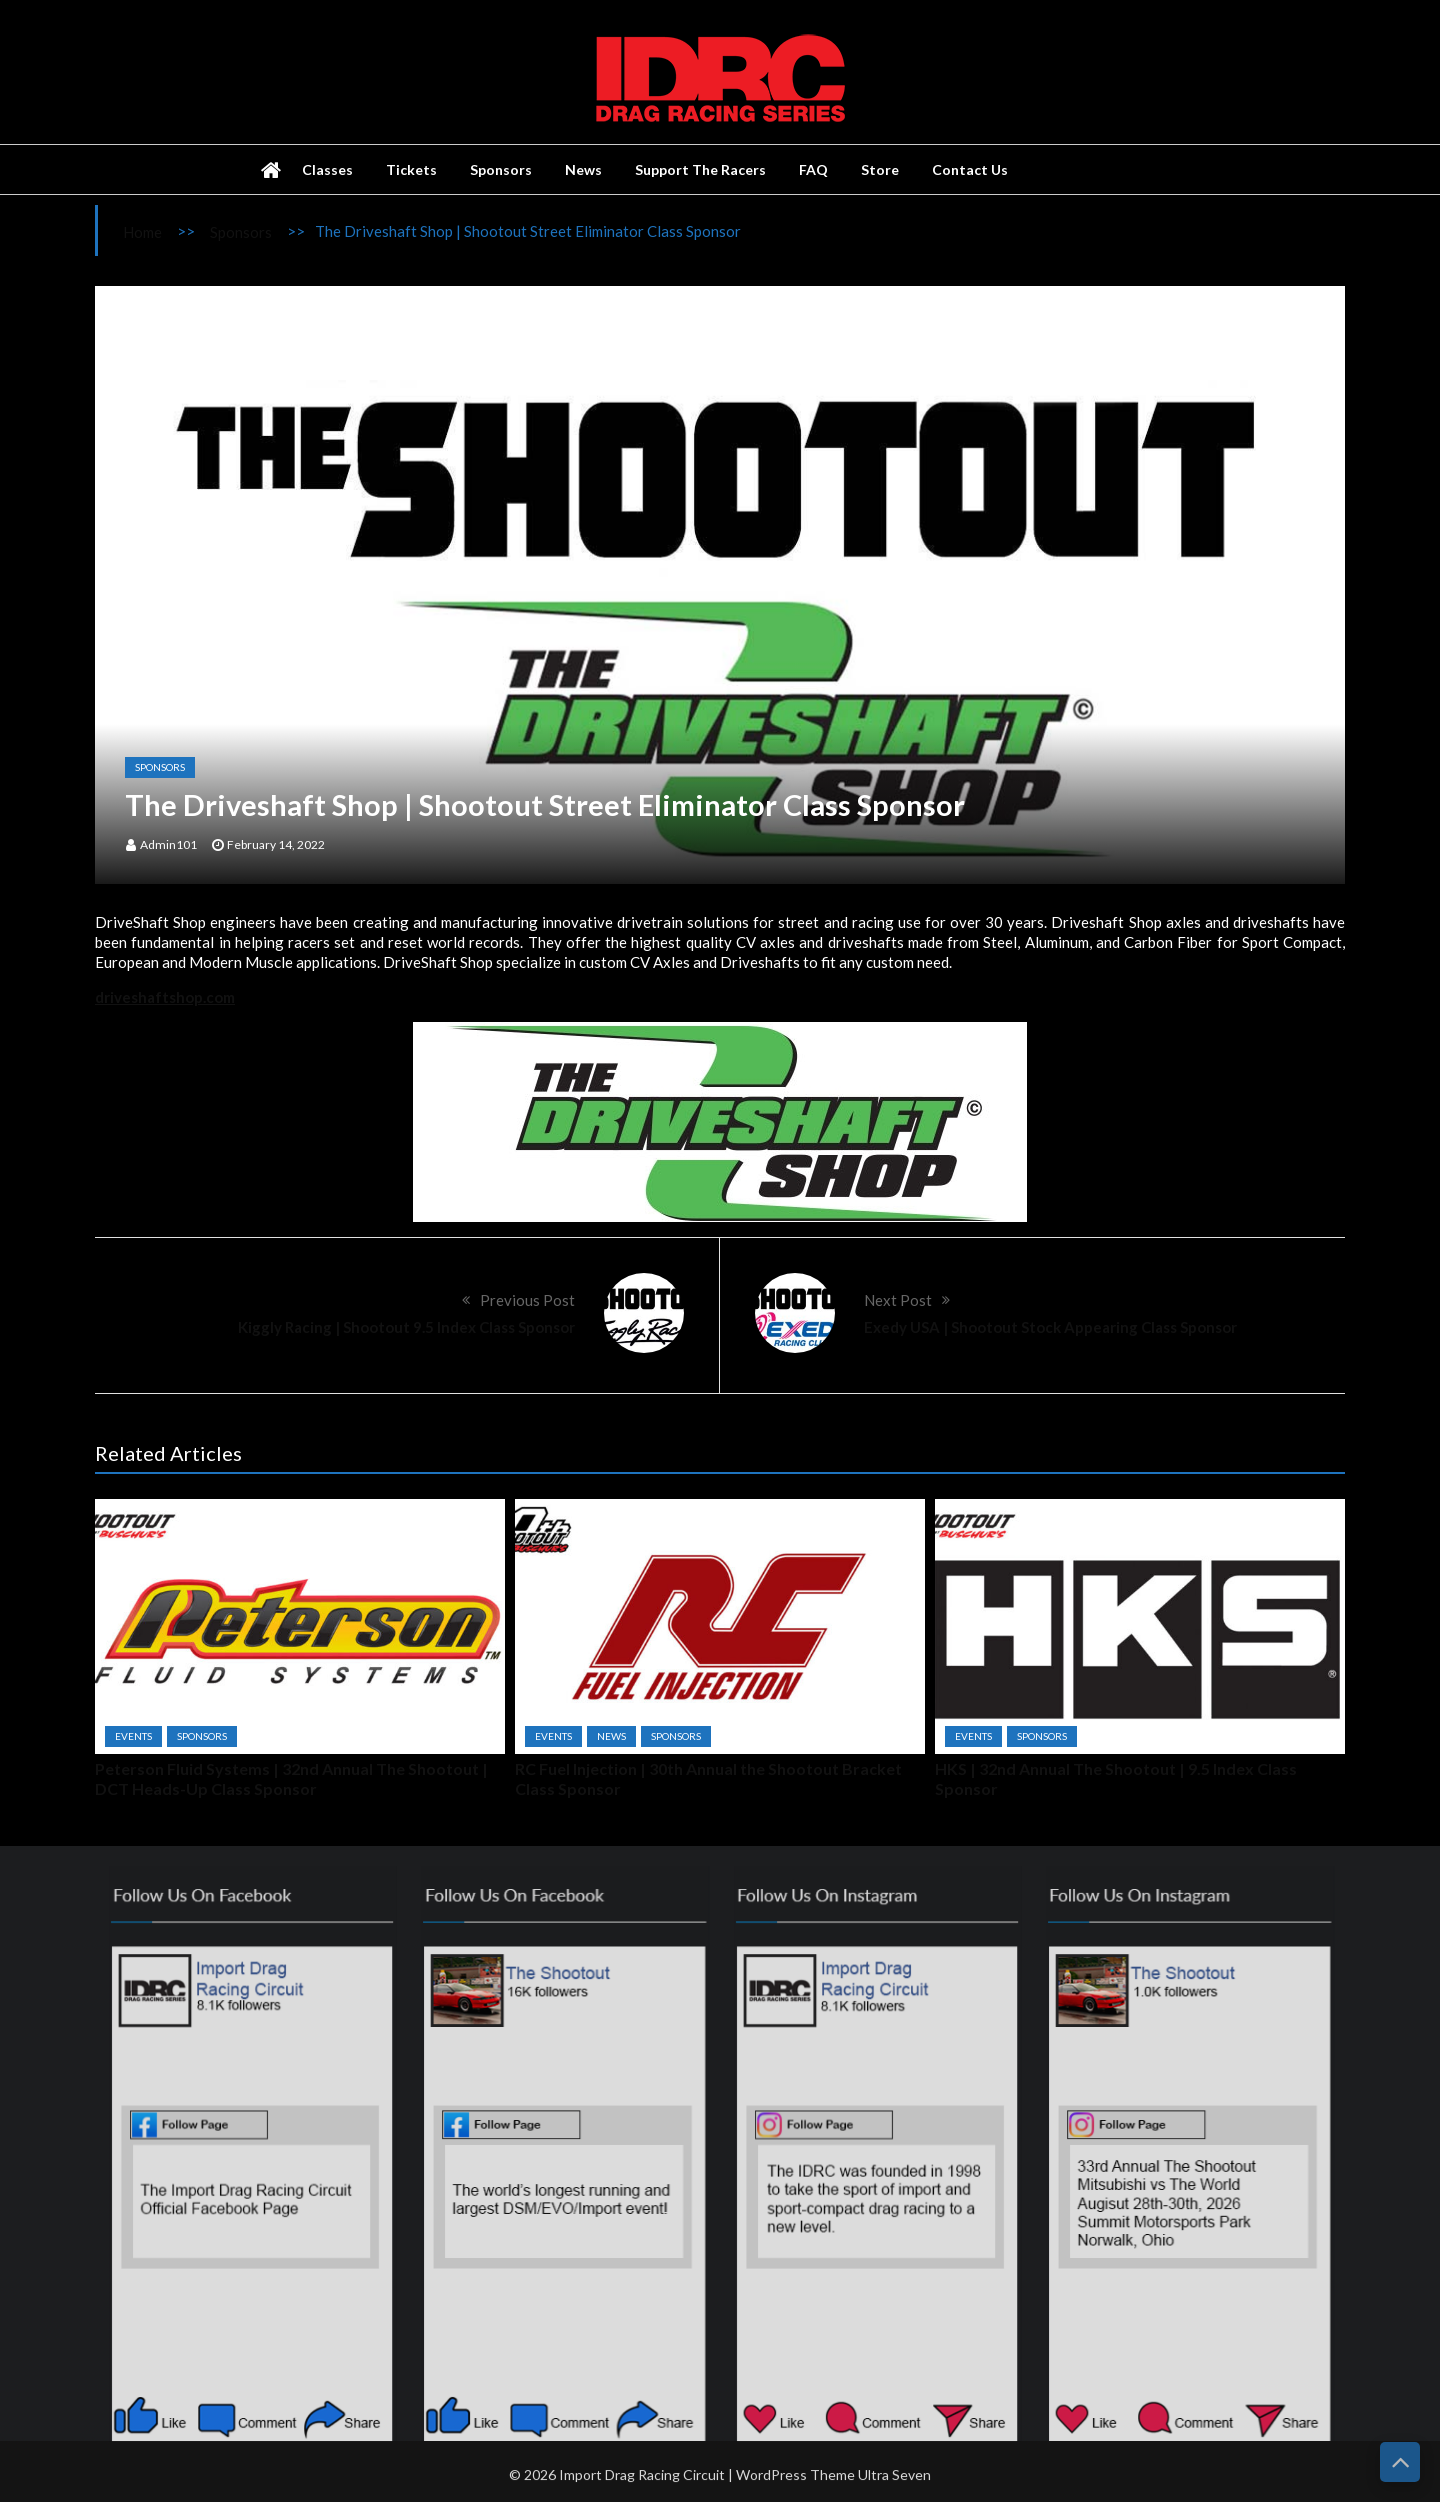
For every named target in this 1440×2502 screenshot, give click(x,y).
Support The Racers (700, 169)
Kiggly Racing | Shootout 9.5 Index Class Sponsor (406, 1327)
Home (142, 232)
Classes (327, 169)
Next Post (898, 1300)
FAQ (813, 169)
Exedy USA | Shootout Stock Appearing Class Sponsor (1050, 1327)
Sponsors (501, 169)
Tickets (411, 169)
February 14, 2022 (276, 844)
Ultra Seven (894, 2486)
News (583, 169)
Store (880, 169)
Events (133, 1736)
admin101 (168, 844)
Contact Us (970, 169)
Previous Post (527, 1300)
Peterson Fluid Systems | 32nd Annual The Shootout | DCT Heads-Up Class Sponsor (291, 1778)
